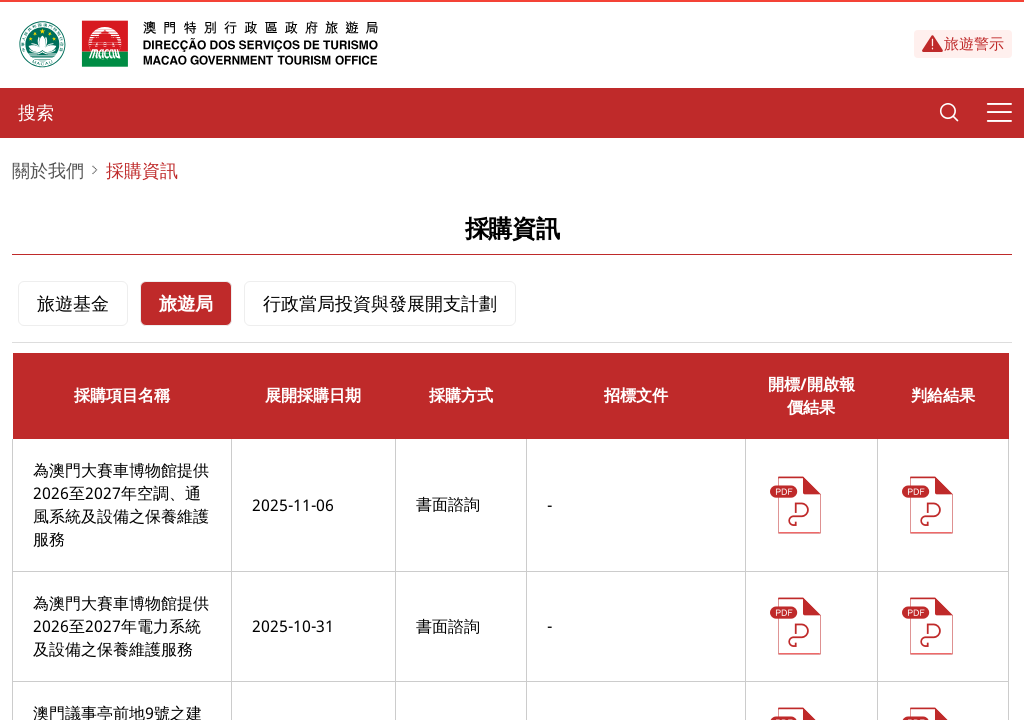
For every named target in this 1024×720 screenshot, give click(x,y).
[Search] (949, 113)
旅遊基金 (73, 303)
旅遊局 (186, 303)
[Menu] (999, 113)
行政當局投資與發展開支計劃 (380, 303)
